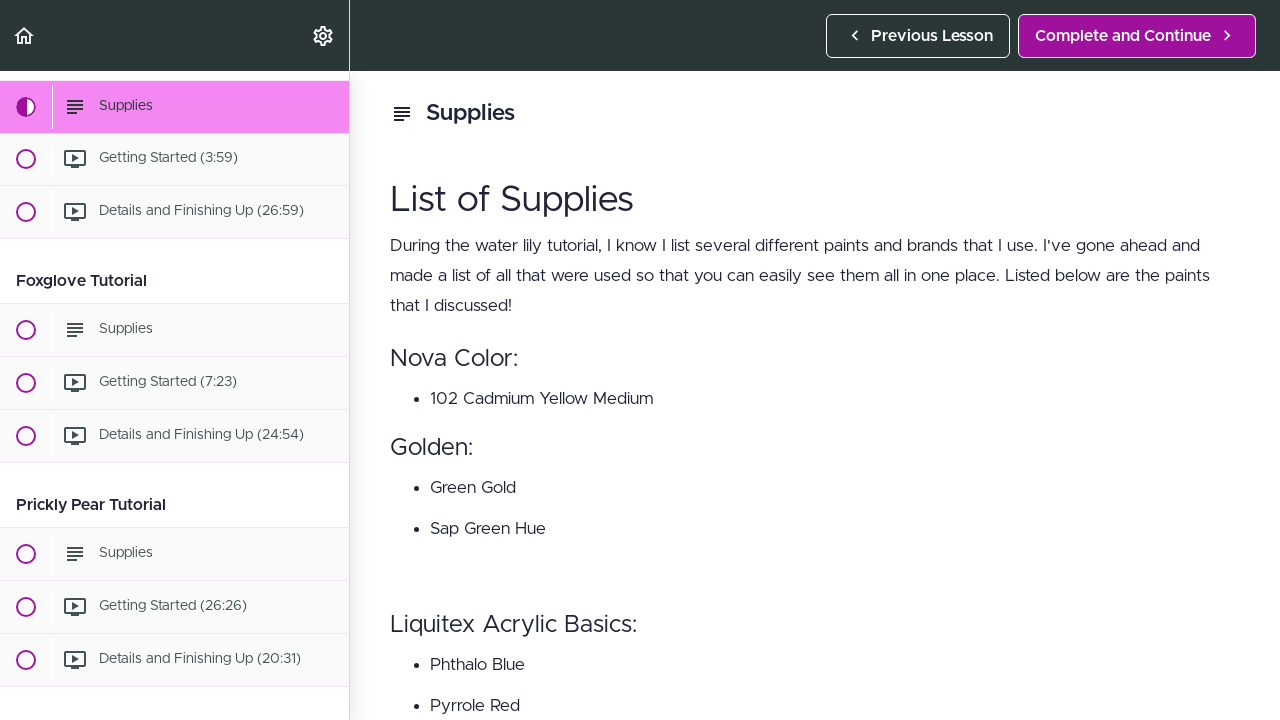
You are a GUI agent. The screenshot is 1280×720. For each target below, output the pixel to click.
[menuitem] (324, 35)
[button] (25, 35)
